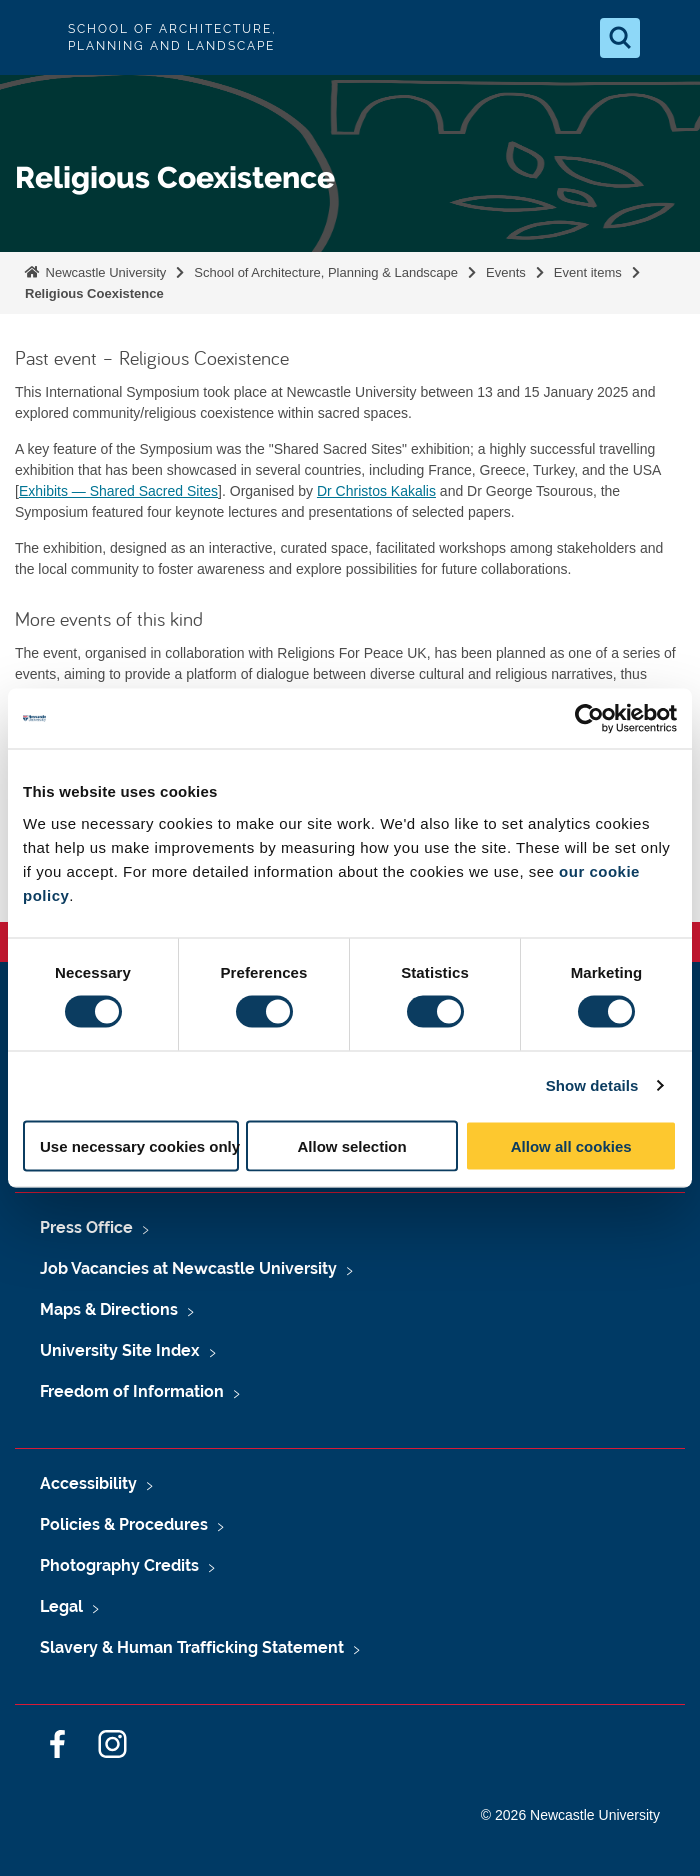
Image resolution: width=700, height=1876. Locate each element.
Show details (592, 1085)
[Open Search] (620, 38)
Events (506, 272)
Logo (32, 37)
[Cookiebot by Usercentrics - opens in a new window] (589, 719)
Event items (588, 272)
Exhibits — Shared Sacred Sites (118, 491)
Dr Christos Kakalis (376, 491)
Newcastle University (104, 272)
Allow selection (352, 1145)
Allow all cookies (571, 1145)
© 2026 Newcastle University (570, 1815)
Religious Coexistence (94, 293)
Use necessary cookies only (139, 1145)
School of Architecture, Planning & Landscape (326, 272)
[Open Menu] (668, 38)
